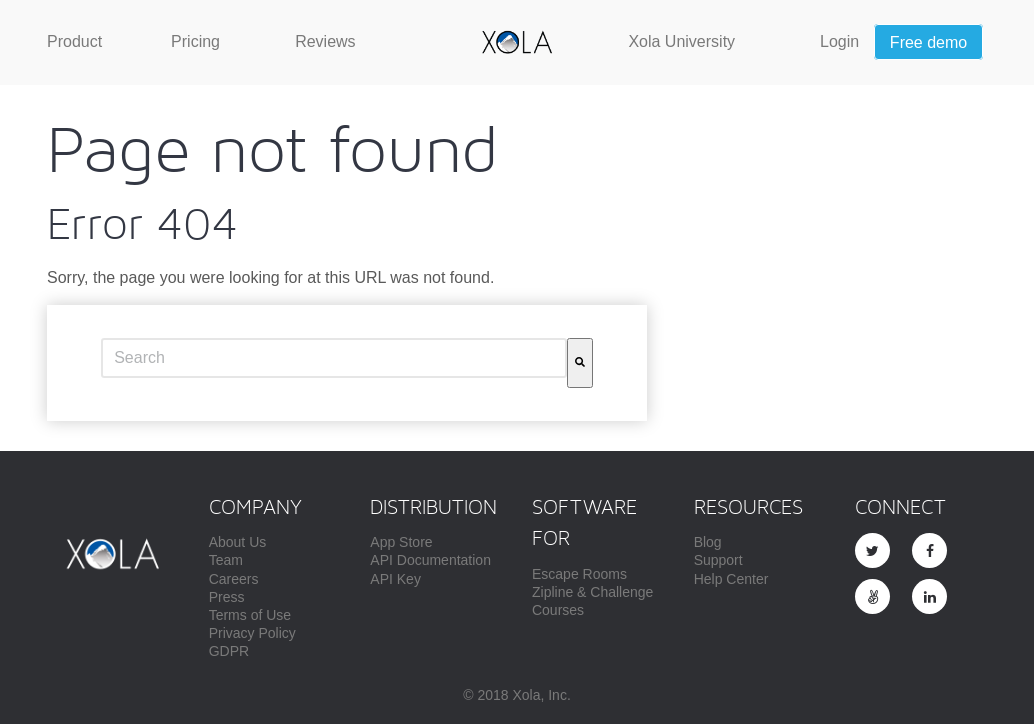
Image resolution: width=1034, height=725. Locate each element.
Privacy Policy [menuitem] (252, 635)
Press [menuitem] (227, 599)
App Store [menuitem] (401, 544)
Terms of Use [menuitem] (250, 617)
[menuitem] (74, 42)
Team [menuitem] (226, 562)
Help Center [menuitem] (731, 581)
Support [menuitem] (718, 562)
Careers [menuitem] (234, 581)
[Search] (580, 365)
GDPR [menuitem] (229, 653)
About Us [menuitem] (238, 544)
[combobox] (334, 360)
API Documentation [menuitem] (430, 562)
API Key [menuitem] (395, 581)
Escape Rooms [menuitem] (579, 576)
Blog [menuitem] (708, 544)
